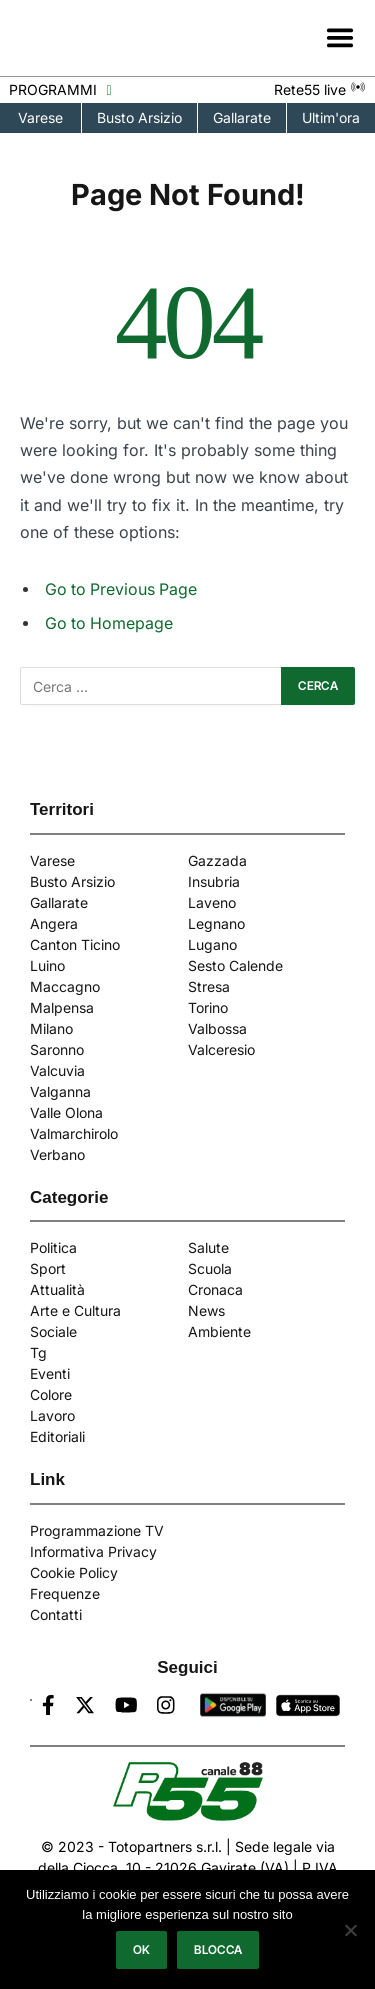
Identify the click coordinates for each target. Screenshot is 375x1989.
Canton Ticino (75, 944)
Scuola (210, 1268)
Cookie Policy (74, 1572)
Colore (51, 1394)
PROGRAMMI (60, 89)
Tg (38, 1352)
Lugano (212, 944)
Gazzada (217, 860)
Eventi (50, 1373)
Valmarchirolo (74, 1133)
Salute (208, 1247)
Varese (40, 117)
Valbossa (217, 1028)
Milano (51, 1028)
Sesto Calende (235, 965)
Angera (54, 923)
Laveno (212, 902)
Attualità (57, 1289)
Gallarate (242, 117)
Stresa (209, 986)
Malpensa (62, 1007)
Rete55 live (320, 89)
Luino (47, 965)
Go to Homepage (109, 623)
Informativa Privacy (93, 1551)
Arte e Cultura (75, 1310)
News (206, 1310)
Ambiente (219, 1331)
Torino (208, 1007)
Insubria (214, 881)
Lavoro (52, 1415)
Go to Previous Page (121, 589)
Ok (142, 1949)
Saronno (57, 1049)
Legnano (216, 923)
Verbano (57, 1154)
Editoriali (57, 1436)
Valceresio (221, 1049)
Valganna (60, 1091)
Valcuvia (57, 1070)
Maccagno (65, 986)
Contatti (56, 1614)
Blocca (218, 1949)
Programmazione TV (97, 1530)
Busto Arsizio (139, 117)
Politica (53, 1247)
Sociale (53, 1331)
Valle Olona (66, 1112)
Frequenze (65, 1593)
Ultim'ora (331, 117)
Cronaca (215, 1289)
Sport (48, 1268)
